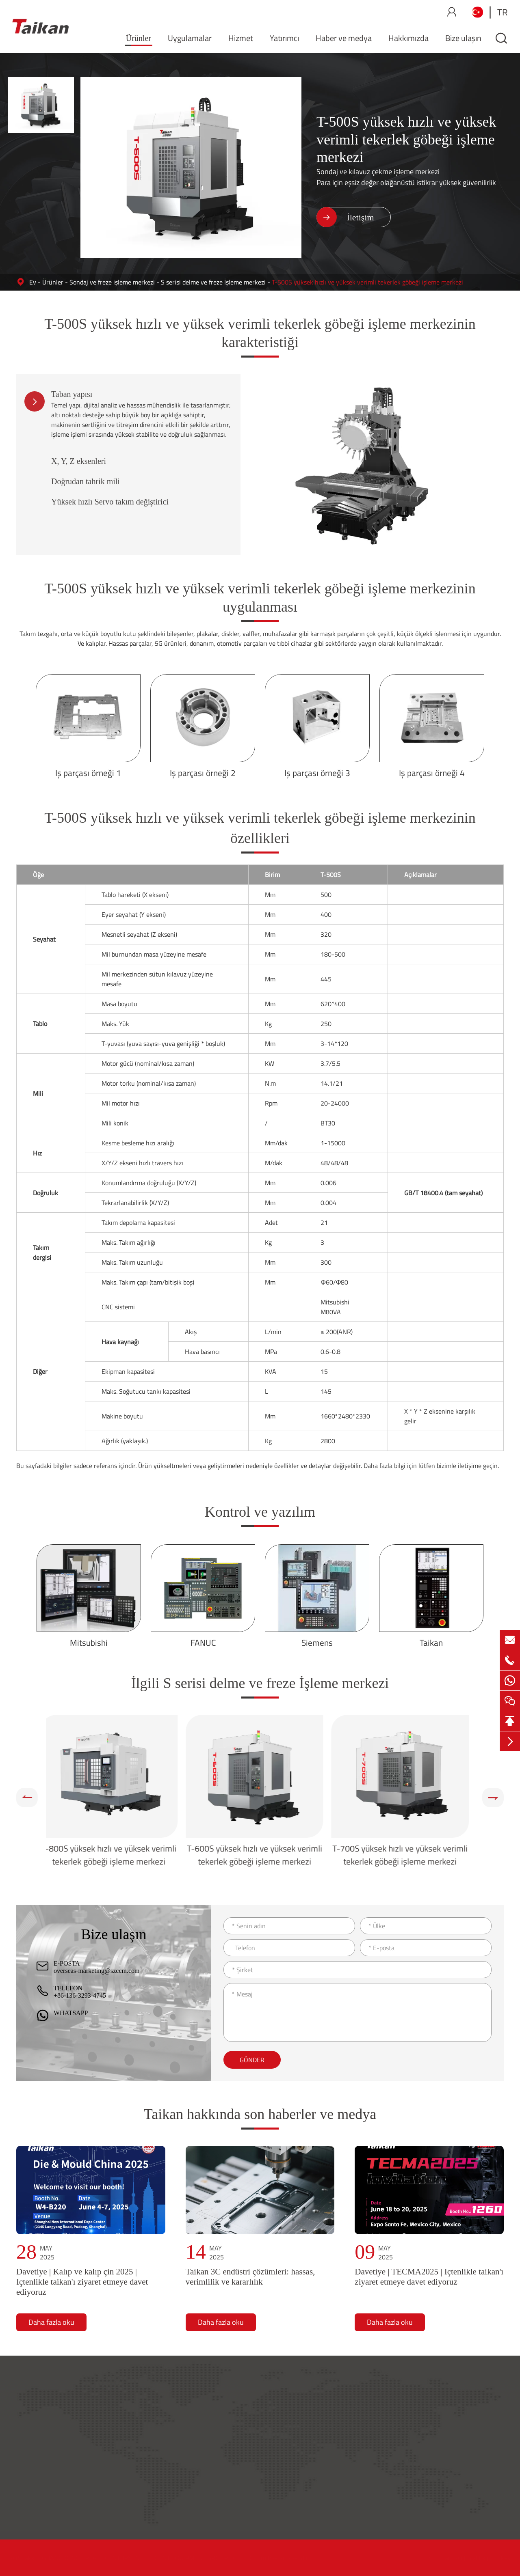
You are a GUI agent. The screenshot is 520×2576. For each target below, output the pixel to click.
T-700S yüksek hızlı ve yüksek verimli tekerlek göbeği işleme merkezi (405, 1855)
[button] (27, 1797)
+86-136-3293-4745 (80, 1995)
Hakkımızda (408, 38)
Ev (32, 282)
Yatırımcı (284, 38)
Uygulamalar (190, 38)
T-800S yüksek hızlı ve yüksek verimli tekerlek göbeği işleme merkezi (114, 1855)
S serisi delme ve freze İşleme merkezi (213, 282)
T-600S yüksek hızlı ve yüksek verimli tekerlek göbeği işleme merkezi (260, 1855)
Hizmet (240, 38)
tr (502, 12)
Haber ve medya (344, 38)
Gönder (252, 2060)
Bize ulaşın (463, 38)
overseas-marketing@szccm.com (97, 1970)
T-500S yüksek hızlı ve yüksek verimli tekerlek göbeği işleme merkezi (367, 282)
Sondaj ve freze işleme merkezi (112, 282)
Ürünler (138, 38)
